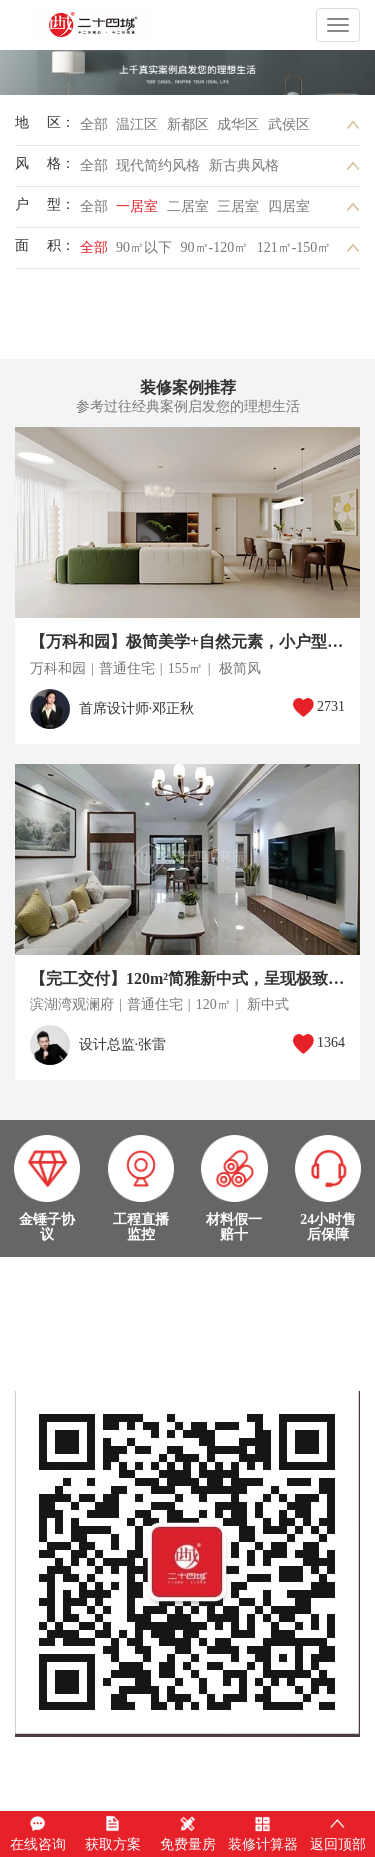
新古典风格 (244, 165)
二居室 (188, 206)
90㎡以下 (144, 247)
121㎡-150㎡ (294, 247)
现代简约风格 (158, 165)
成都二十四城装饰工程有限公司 (127, 25)
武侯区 (289, 124)
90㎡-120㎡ (215, 247)
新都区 (188, 124)
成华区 (238, 124)
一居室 (137, 206)
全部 (94, 124)
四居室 (289, 206)
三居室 (238, 206)
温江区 (137, 124)
